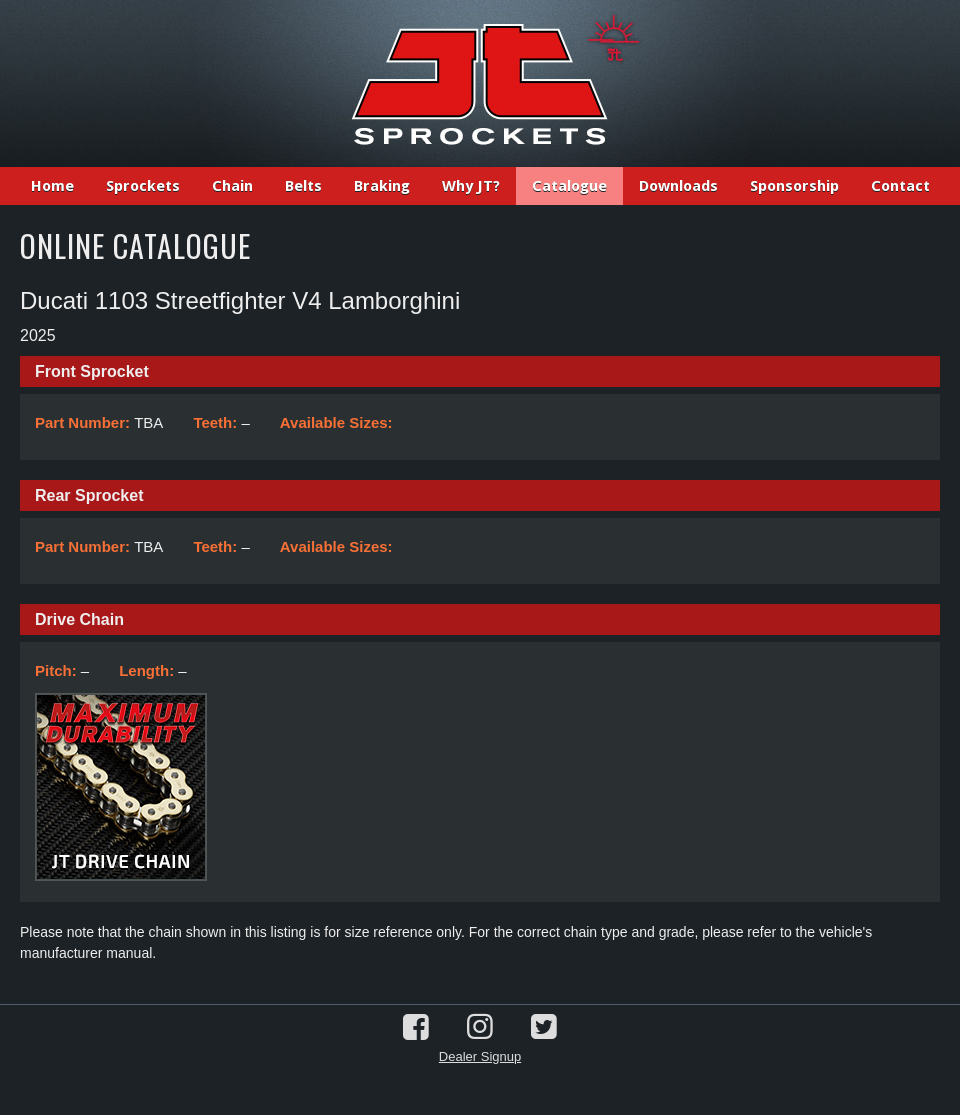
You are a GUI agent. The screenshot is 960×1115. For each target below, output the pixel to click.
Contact (900, 186)
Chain (232, 186)
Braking (382, 186)
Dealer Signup (480, 1056)
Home (52, 186)
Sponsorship (794, 186)
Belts (303, 186)
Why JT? (471, 186)
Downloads (678, 186)
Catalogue (569, 186)
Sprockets (143, 186)
